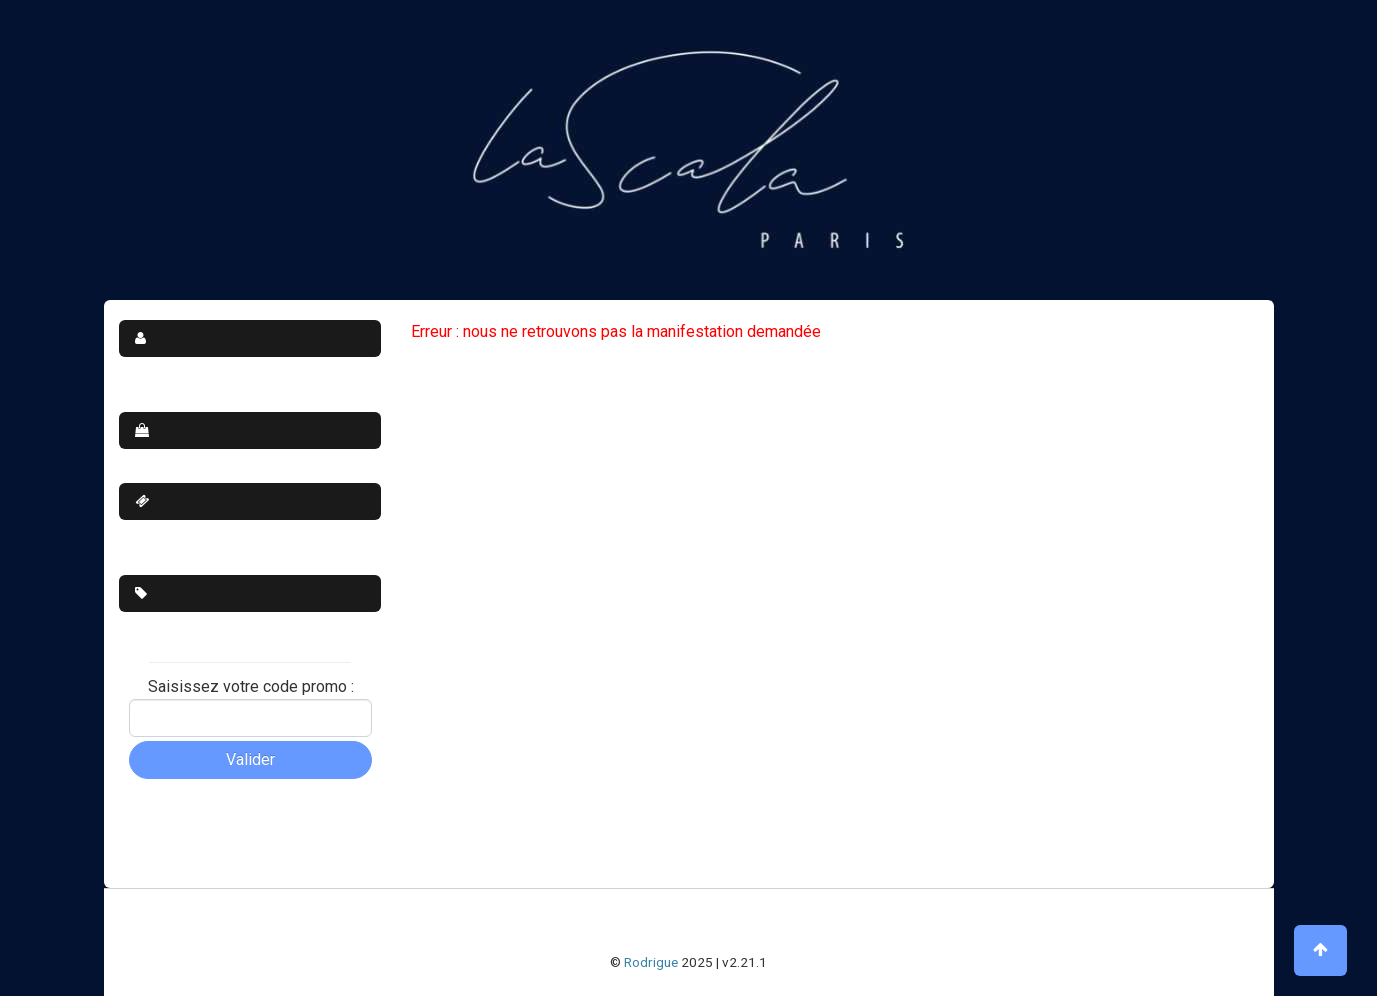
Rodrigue (651, 962)
